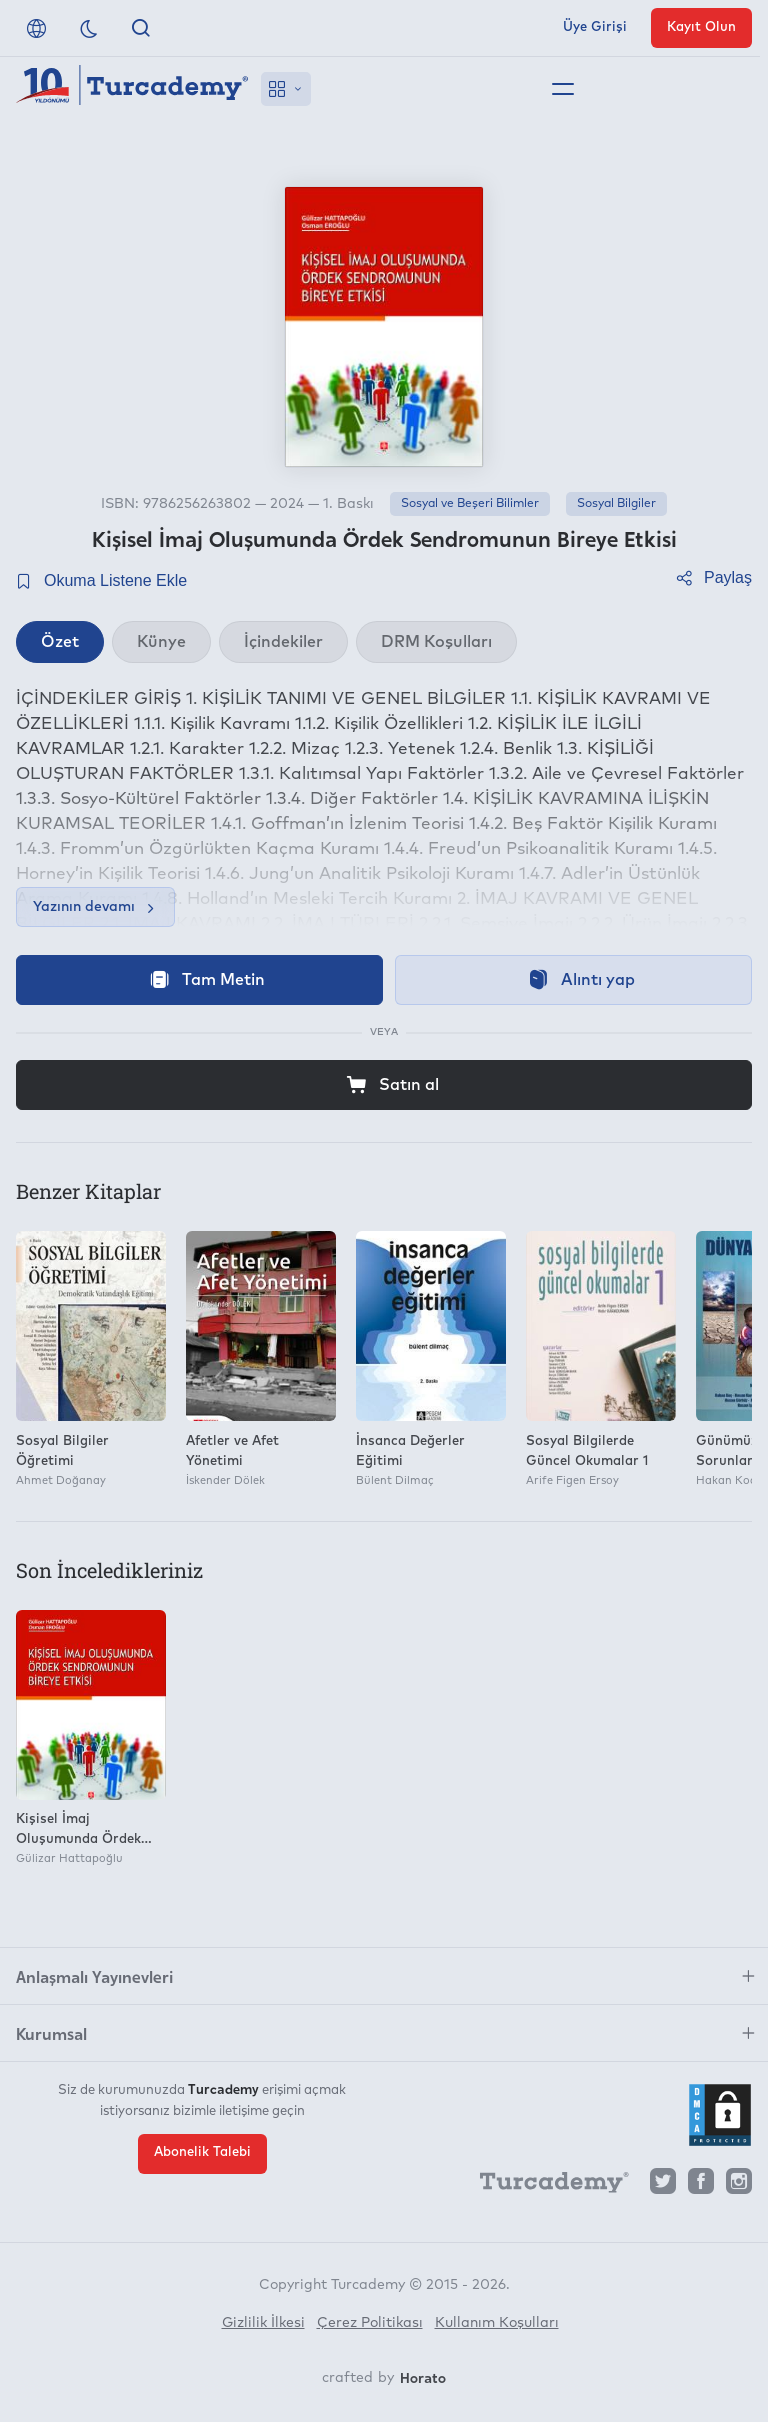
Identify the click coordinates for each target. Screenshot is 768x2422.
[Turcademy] (545, 2186)
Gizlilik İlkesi (263, 2323)
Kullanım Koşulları (497, 2323)
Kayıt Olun (701, 27)
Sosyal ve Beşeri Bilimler (470, 504)
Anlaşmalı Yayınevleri (94, 1976)
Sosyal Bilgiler (616, 504)
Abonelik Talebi (202, 2152)
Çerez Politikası (370, 2323)
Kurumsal (51, 2033)
